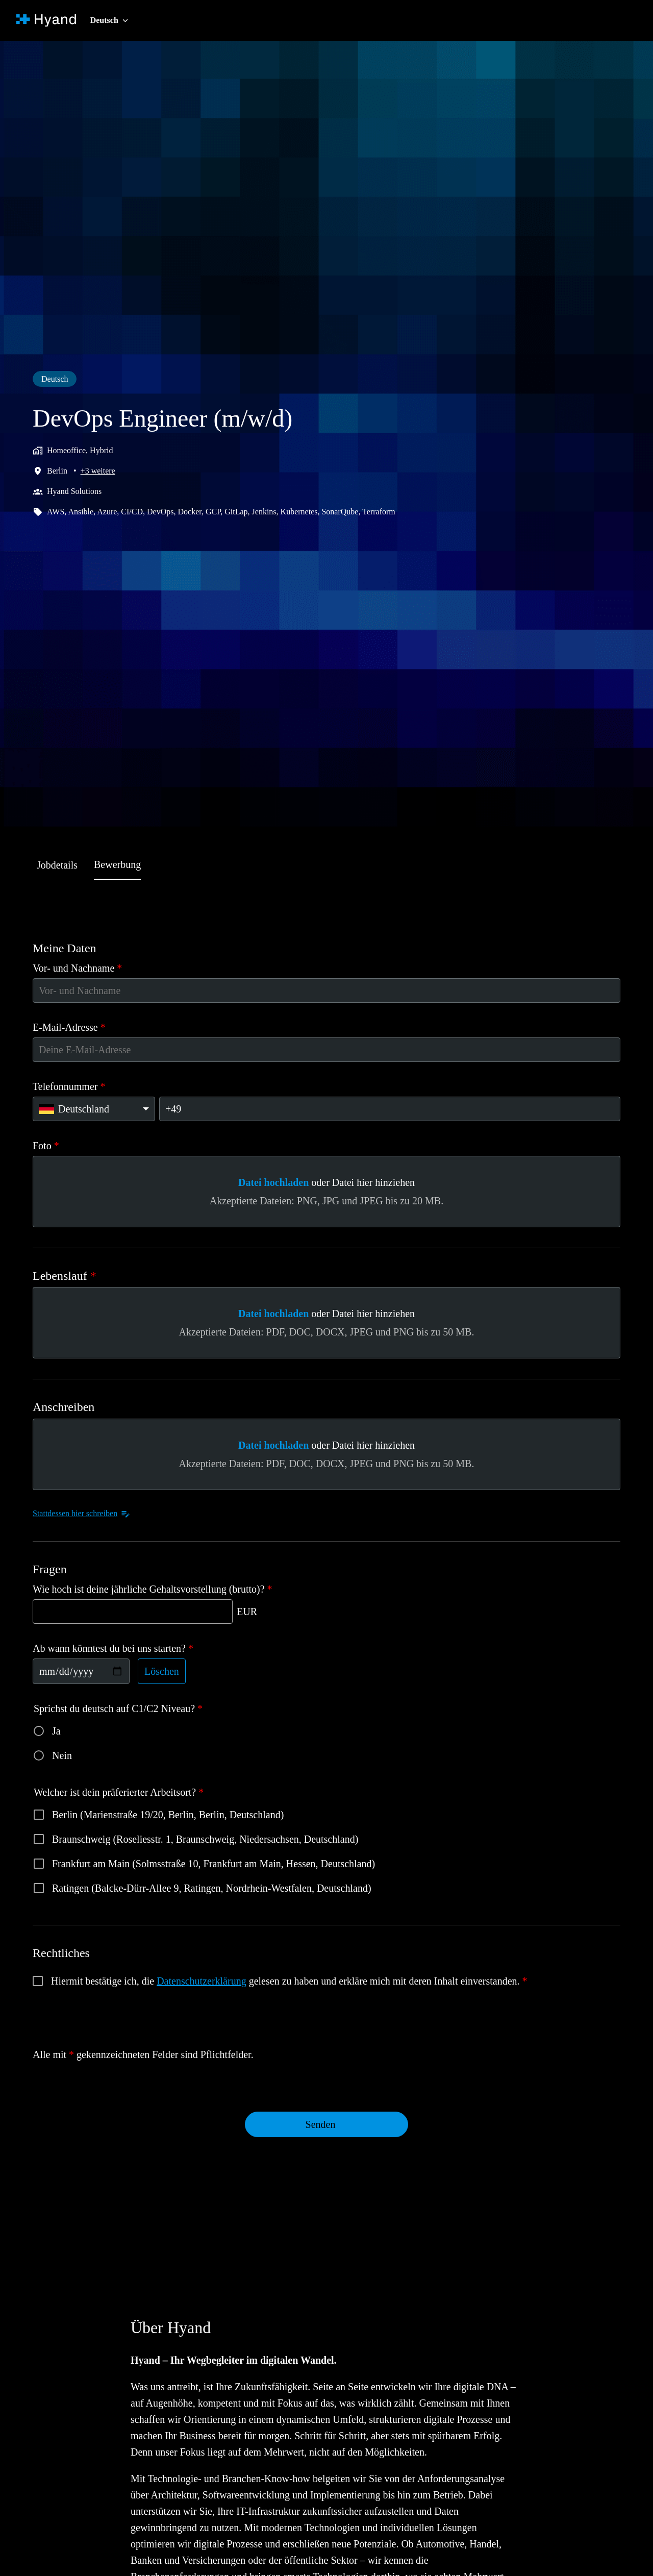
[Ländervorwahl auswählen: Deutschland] (94, 1109)
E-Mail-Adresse (72, 1027)
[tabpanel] (326, 1551)
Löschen (169, 1671)
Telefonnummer (72, 1086)
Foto (46, 1145)
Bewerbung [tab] (127, 864)
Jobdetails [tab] (60, 865)
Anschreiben (68, 1407)
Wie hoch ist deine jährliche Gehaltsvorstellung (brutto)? (164, 1589)
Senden (320, 2124)
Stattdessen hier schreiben (90, 1513)
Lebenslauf (67, 1275)
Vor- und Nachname (82, 968)
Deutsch (56, 378)
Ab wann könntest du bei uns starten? (122, 1648)
